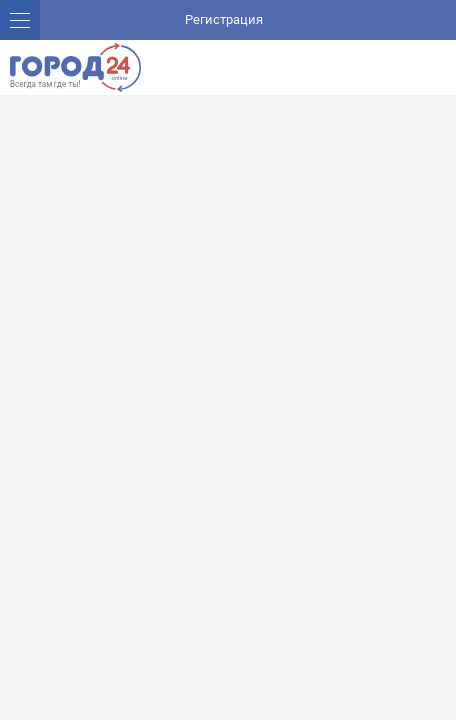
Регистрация (224, 19)
